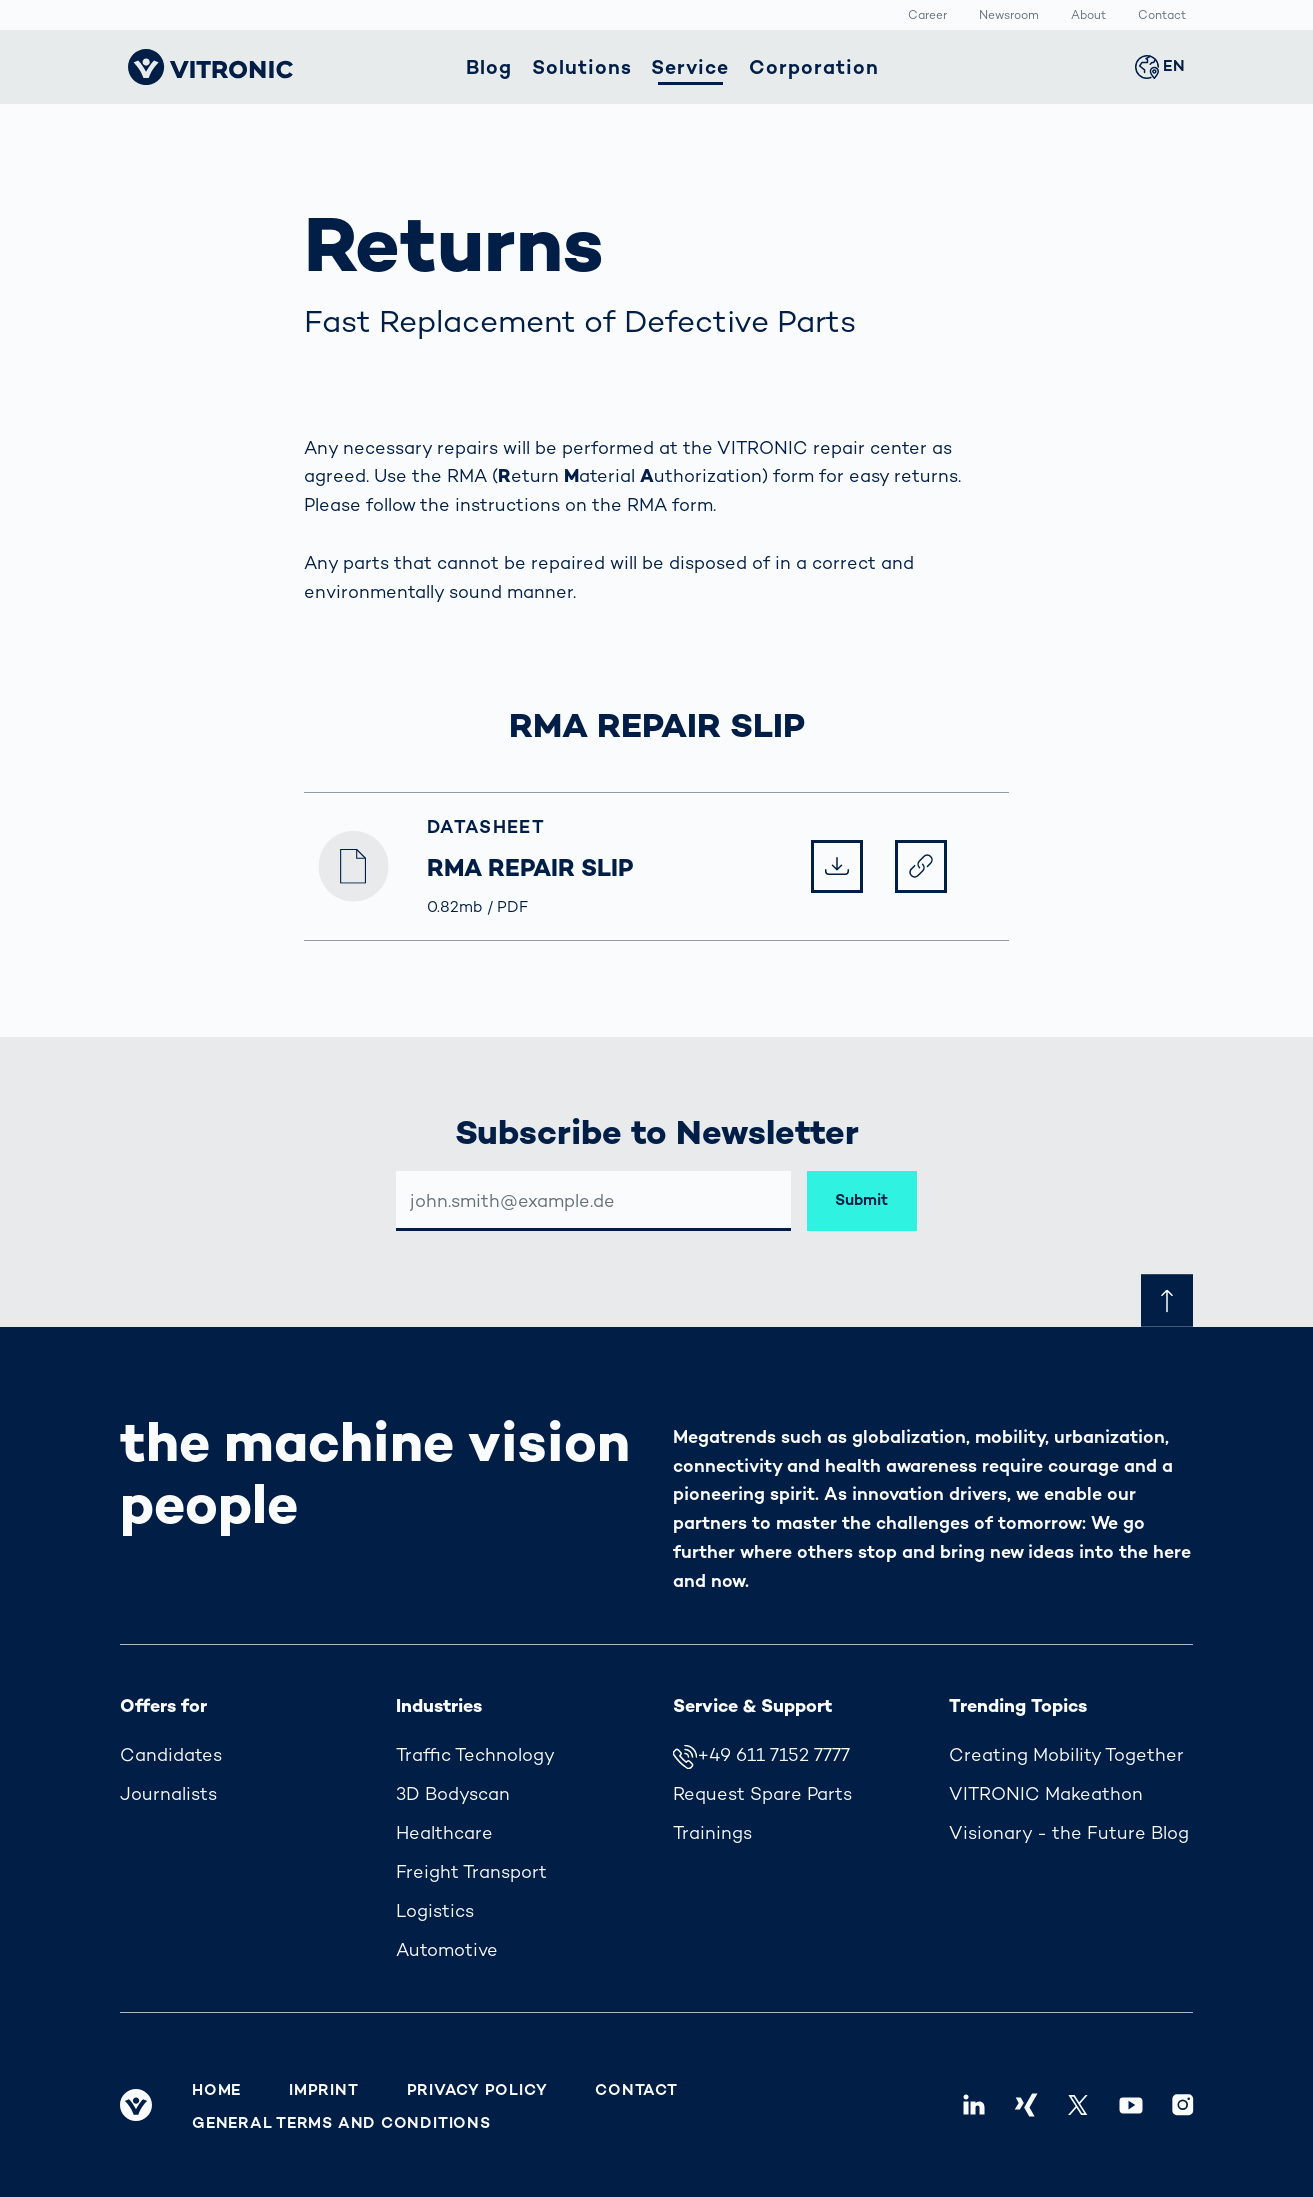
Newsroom (1009, 16)
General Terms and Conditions (341, 2123)
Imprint (323, 2090)
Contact (1162, 16)
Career (927, 16)
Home (216, 2090)
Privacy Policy (477, 2090)
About (1088, 16)
